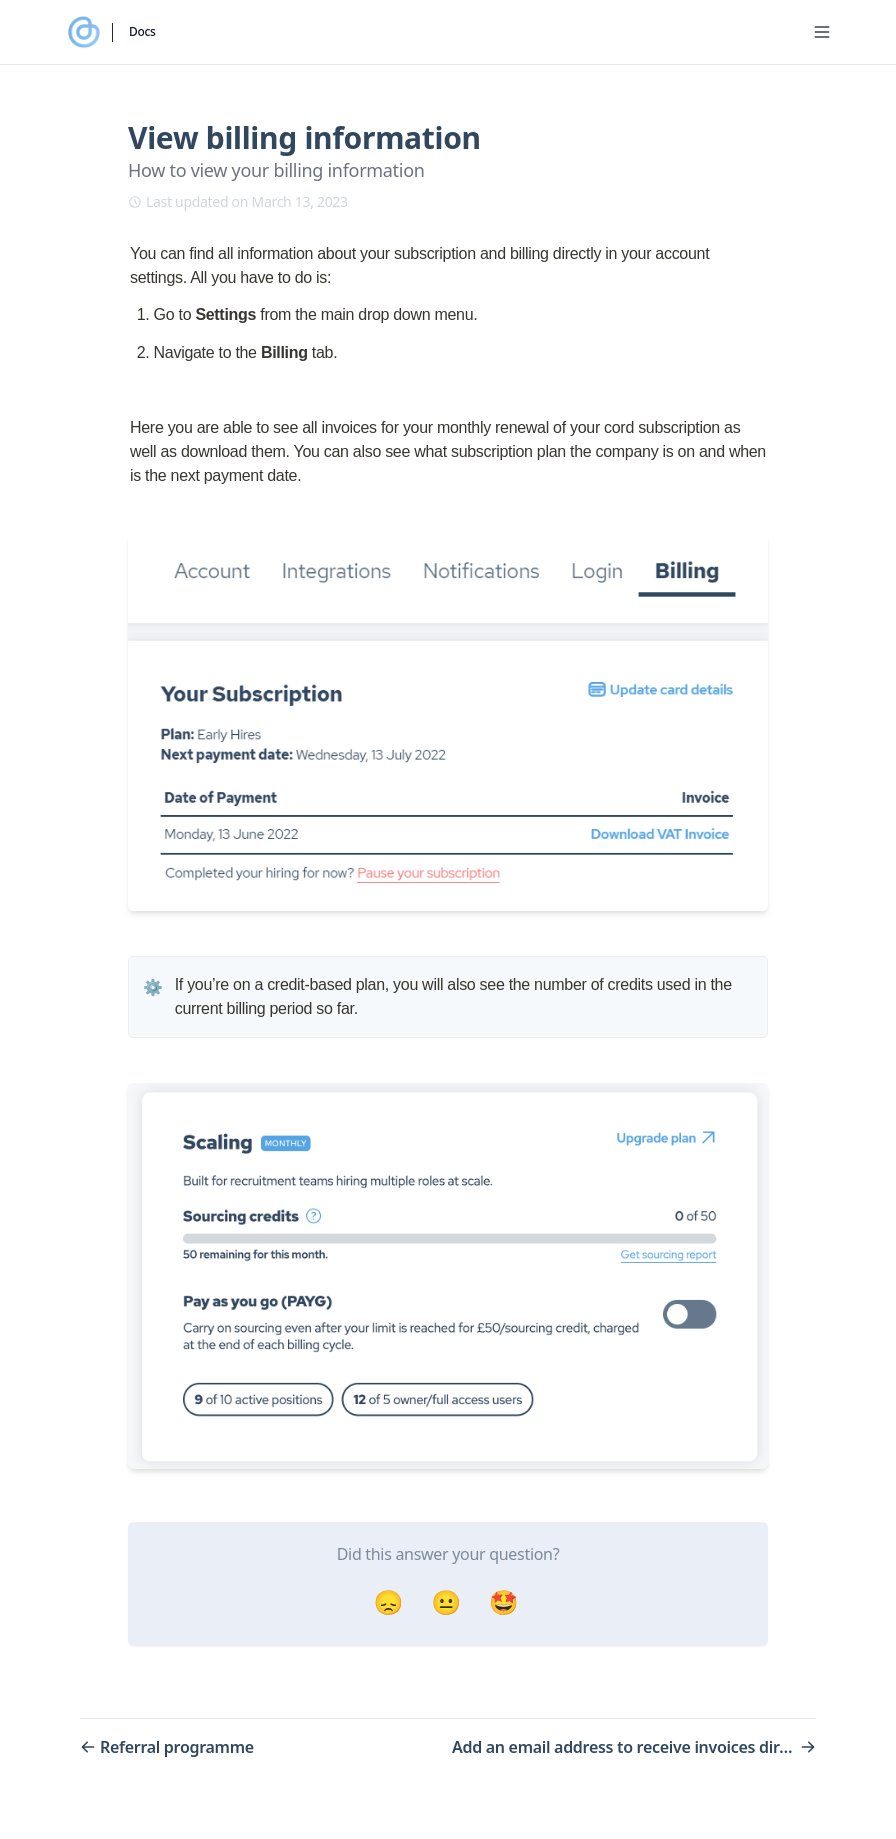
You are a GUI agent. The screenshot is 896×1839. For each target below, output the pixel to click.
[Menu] (822, 32)
